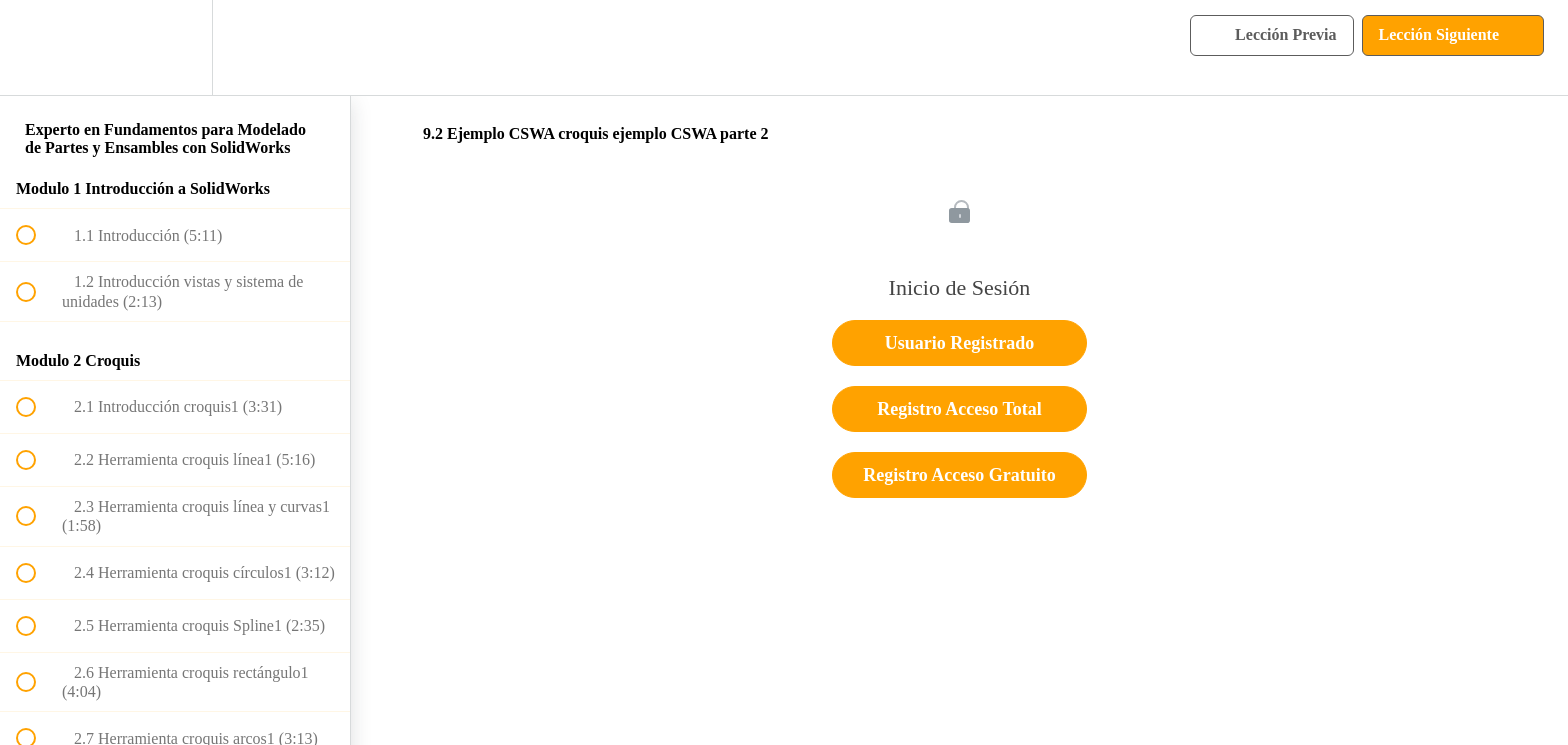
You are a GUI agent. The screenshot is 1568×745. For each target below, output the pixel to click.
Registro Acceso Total (959, 409)
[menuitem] (175, 47)
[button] (37, 47)
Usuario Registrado (960, 343)
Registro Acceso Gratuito (959, 475)
